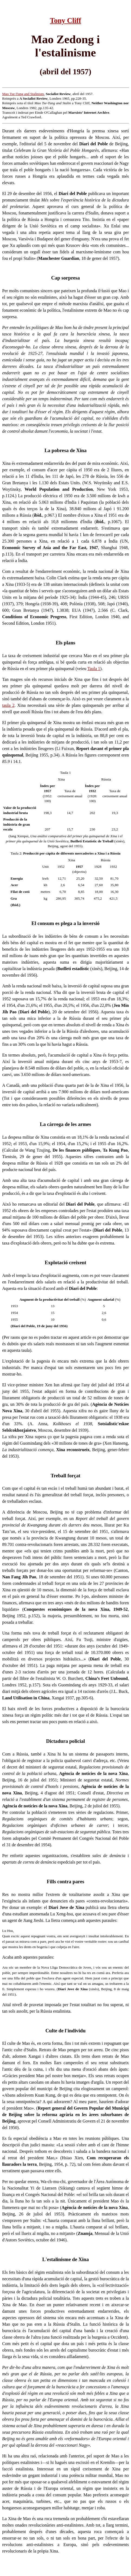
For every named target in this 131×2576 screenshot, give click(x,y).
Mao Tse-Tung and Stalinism (23, 94)
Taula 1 (93, 668)
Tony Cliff (65, 20)
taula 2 (8, 705)
